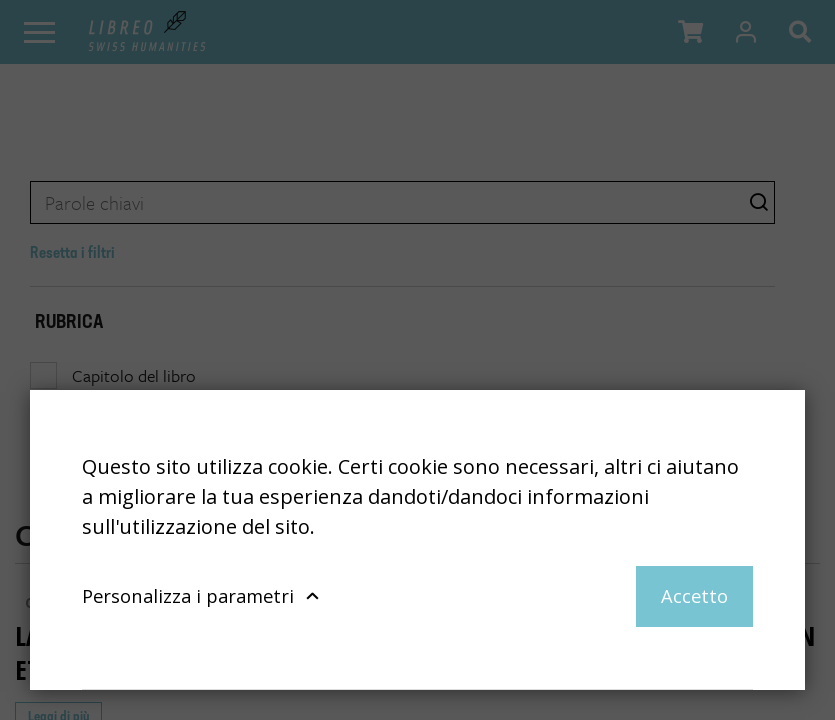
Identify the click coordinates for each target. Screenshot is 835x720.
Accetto (694, 595)
